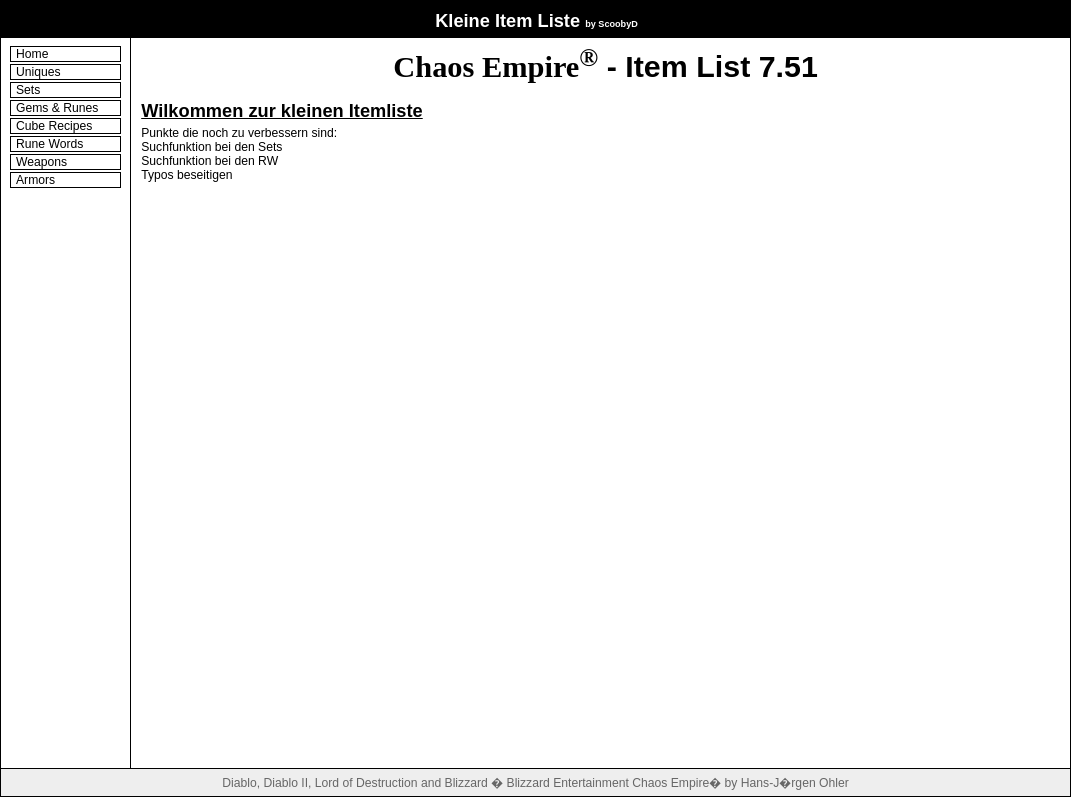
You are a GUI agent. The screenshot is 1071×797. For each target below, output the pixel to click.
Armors (35, 180)
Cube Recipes (54, 126)
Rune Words (49, 144)
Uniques (38, 72)
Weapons (41, 162)
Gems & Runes (57, 108)
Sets (28, 90)
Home (32, 54)
